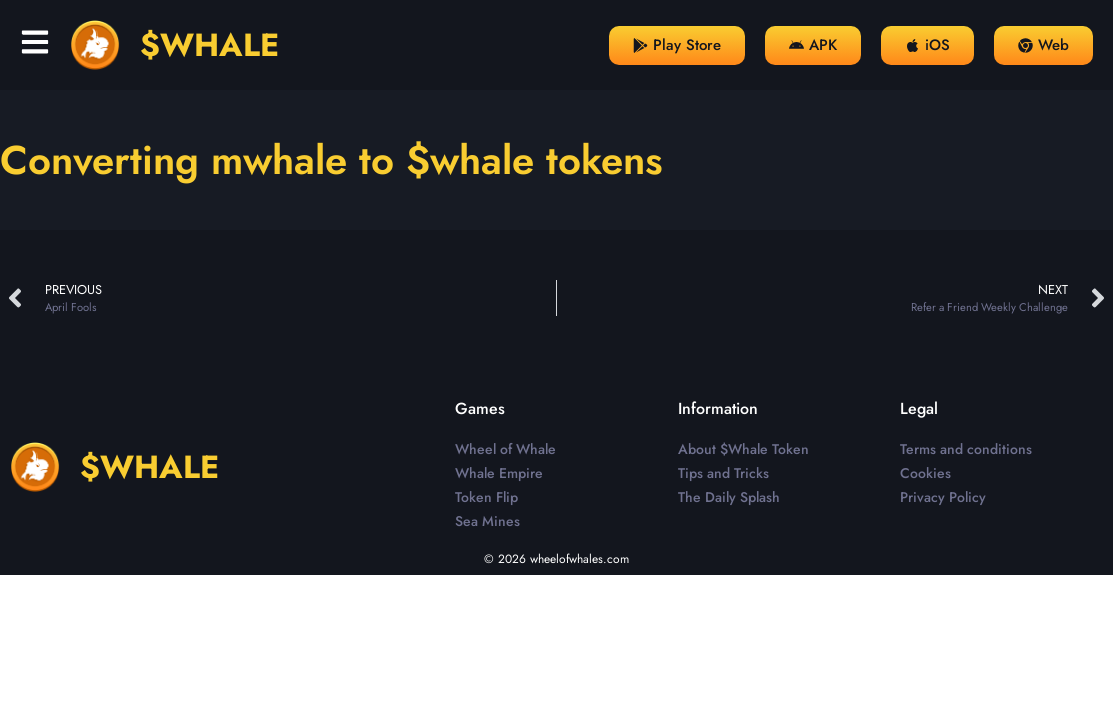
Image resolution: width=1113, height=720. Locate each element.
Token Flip (486, 497)
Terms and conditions (966, 449)
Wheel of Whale (505, 449)
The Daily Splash (729, 497)
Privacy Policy (943, 497)
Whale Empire (499, 473)
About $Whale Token (743, 449)
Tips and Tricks (723, 473)
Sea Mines (487, 521)
